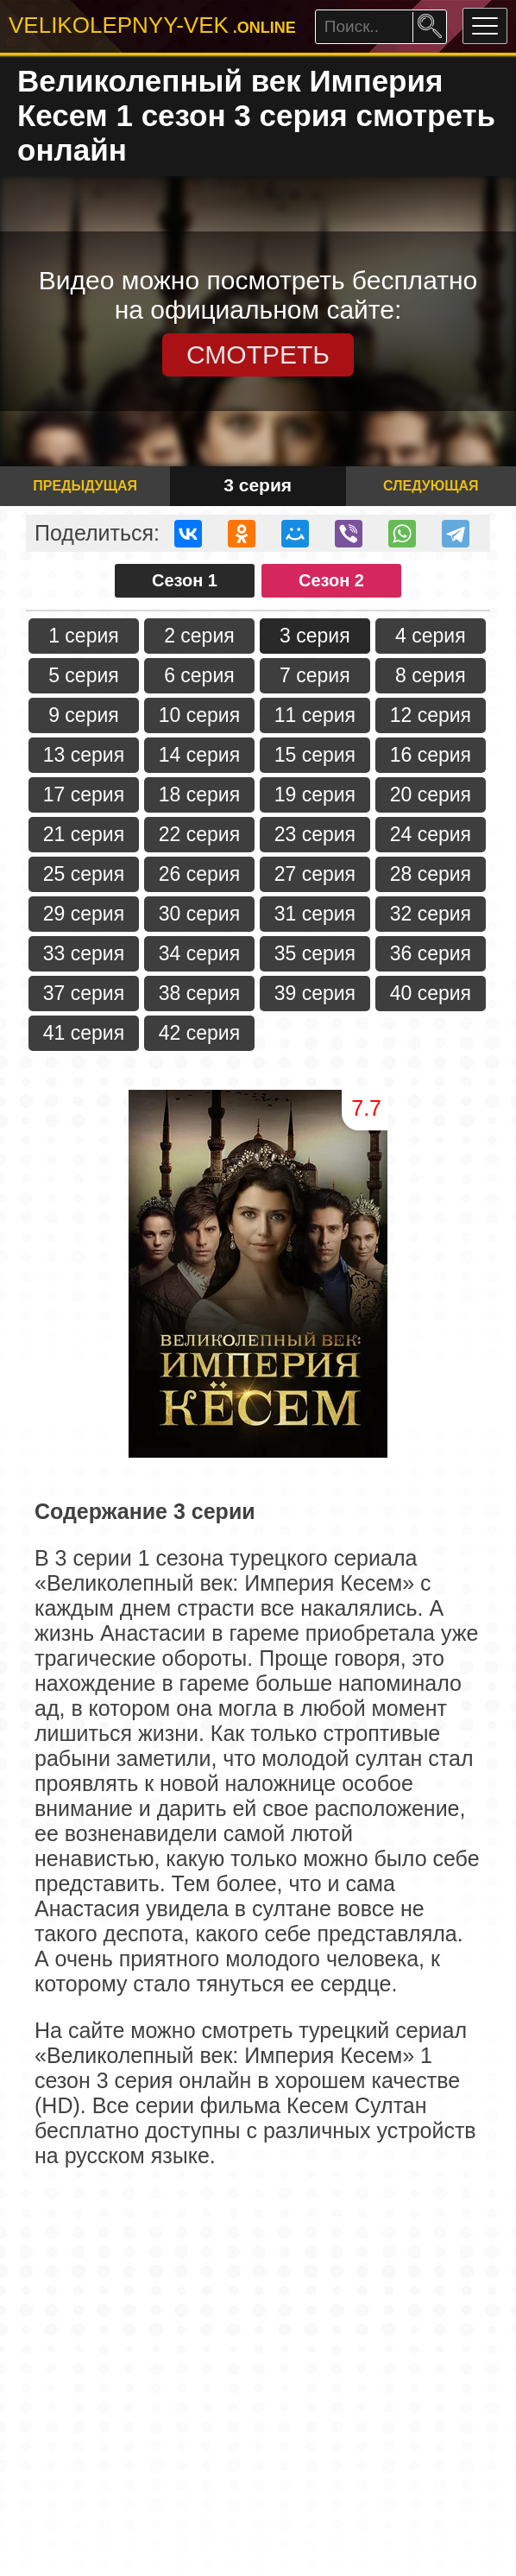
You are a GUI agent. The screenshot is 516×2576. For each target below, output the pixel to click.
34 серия (199, 953)
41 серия (83, 1033)
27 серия (315, 874)
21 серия (83, 834)
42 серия (199, 1033)
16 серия (430, 755)
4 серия (430, 635)
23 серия (315, 834)
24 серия (430, 834)
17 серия (83, 794)
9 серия (83, 715)
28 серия (430, 874)
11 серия (315, 715)
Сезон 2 (331, 580)
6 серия (199, 675)
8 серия (430, 675)
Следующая (430, 485)
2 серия (199, 635)
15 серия (315, 755)
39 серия (315, 993)
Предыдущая (85, 485)
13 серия (83, 755)
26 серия (199, 874)
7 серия (315, 675)
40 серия (430, 993)
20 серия (430, 794)
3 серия (315, 635)
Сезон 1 (184, 580)
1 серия (83, 635)
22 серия (199, 834)
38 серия (199, 993)
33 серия (83, 953)
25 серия (83, 874)
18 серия (199, 794)
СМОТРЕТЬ (258, 354)
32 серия (430, 913)
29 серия (83, 913)
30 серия (199, 913)
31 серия (315, 913)
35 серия (315, 953)
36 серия (430, 953)
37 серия (83, 993)
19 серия (315, 794)
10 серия (199, 715)
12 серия (430, 715)
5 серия (83, 675)
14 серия (199, 755)
